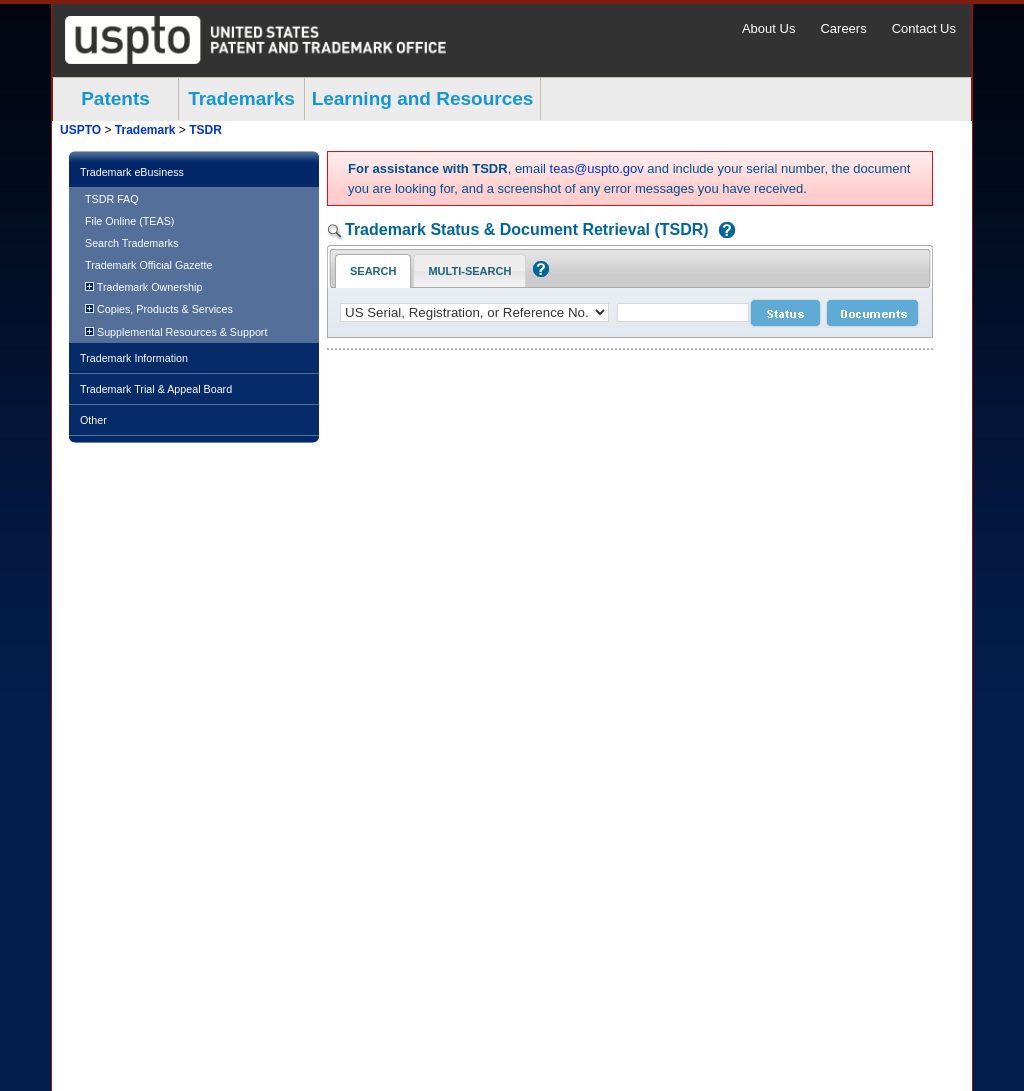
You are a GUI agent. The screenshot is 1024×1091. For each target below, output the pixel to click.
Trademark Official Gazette (148, 265)
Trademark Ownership (143, 287)
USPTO (80, 130)
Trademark (145, 130)
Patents (115, 98)
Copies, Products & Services (159, 309)
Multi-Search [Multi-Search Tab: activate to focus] (469, 271)
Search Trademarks (132, 243)
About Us (768, 28)
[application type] (474, 312)
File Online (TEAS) (129, 221)
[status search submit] (785, 313)
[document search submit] (872, 313)
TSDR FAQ (112, 199)
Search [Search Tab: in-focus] (373, 271)
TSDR (205, 130)
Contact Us (924, 28)
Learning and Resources (423, 98)
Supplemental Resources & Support (176, 332)
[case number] (683, 312)
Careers (843, 28)
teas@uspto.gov (597, 168)
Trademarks (241, 98)
